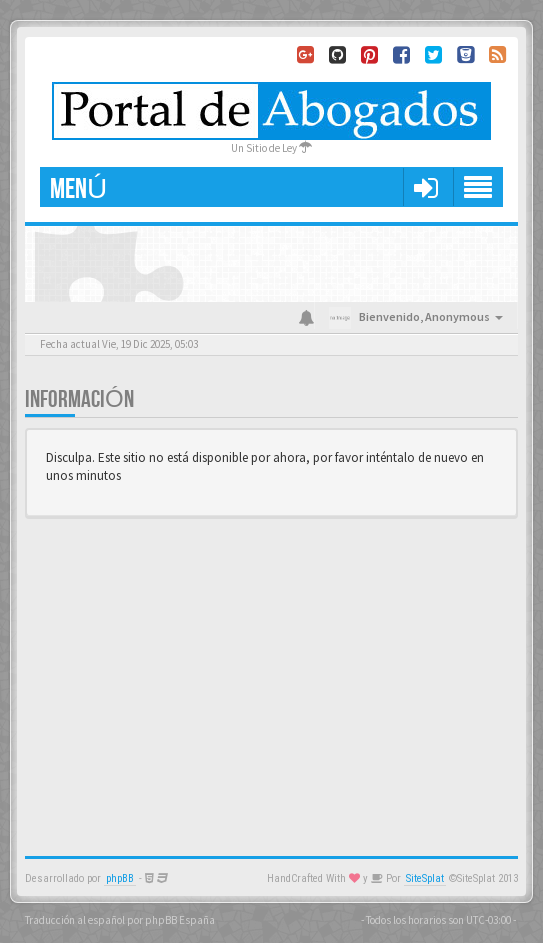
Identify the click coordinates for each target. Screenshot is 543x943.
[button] (425, 187)
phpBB (120, 878)
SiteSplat (425, 878)
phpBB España (180, 920)
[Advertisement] (271, 676)
